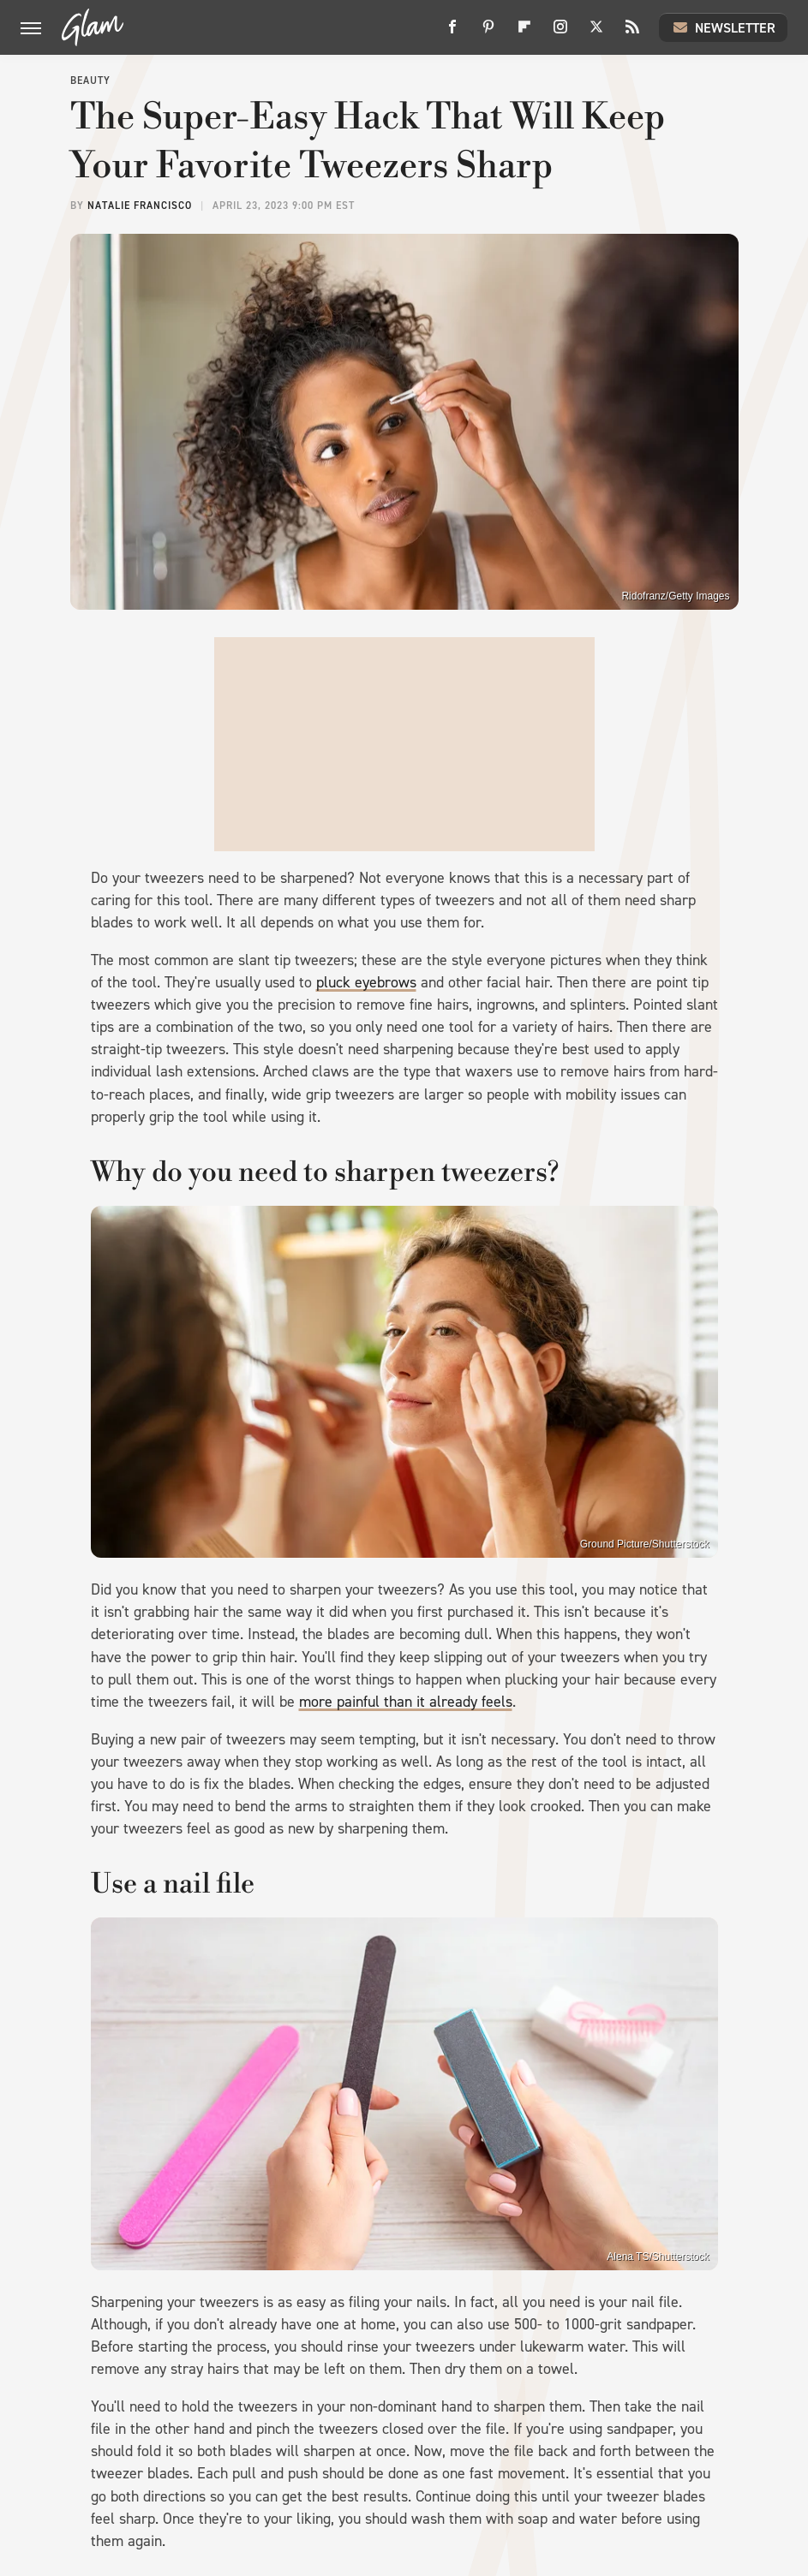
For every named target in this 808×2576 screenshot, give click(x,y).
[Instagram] (560, 33)
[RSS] (632, 33)
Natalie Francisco (139, 205)
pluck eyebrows (366, 982)
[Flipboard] (524, 33)
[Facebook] (452, 33)
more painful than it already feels (405, 1701)
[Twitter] (596, 33)
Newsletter (723, 27)
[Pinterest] (488, 33)
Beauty (90, 80)
